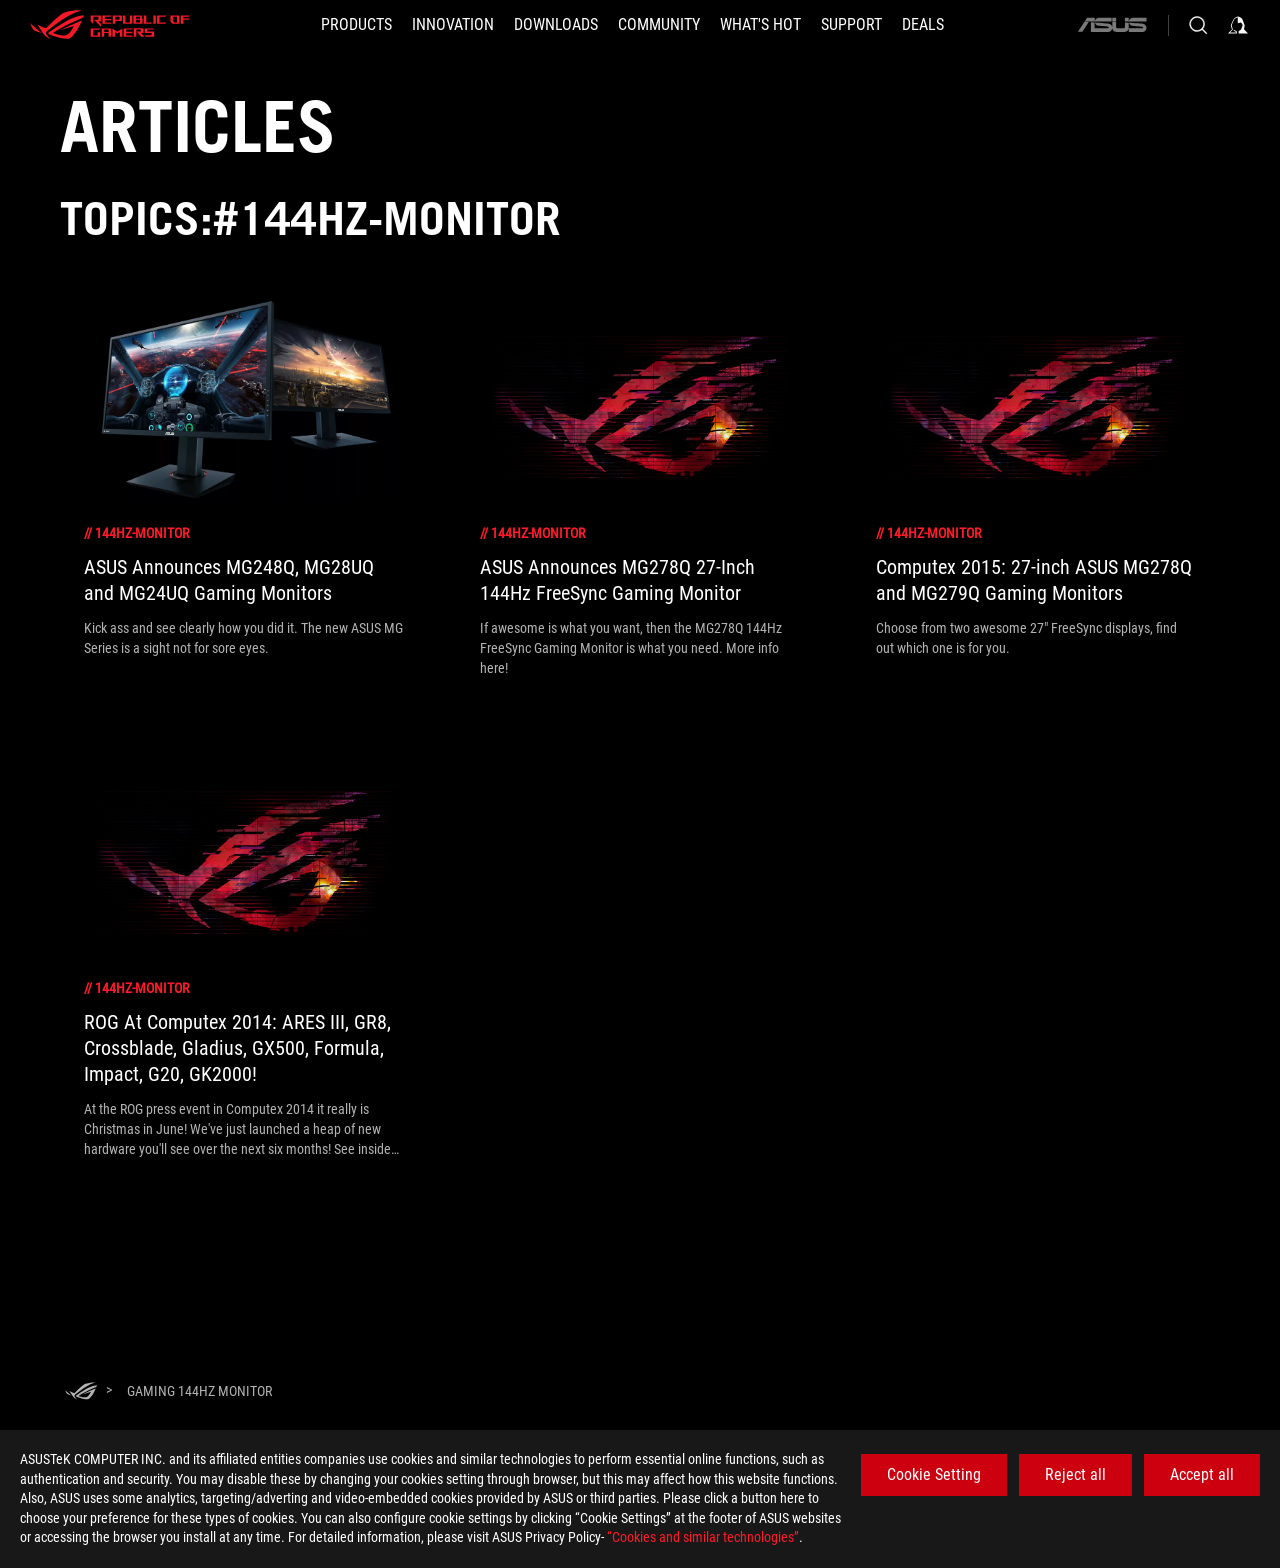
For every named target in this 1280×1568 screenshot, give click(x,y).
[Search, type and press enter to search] (1198, 25)
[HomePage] (81, 1392)
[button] (356, 25)
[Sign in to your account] (1238, 25)
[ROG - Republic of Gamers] (110, 25)
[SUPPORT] (851, 25)
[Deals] (923, 25)
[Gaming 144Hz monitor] (199, 1391)
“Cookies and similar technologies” (703, 1537)
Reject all (1075, 1474)
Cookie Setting (934, 1474)
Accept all (1202, 1474)
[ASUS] (1112, 25)
